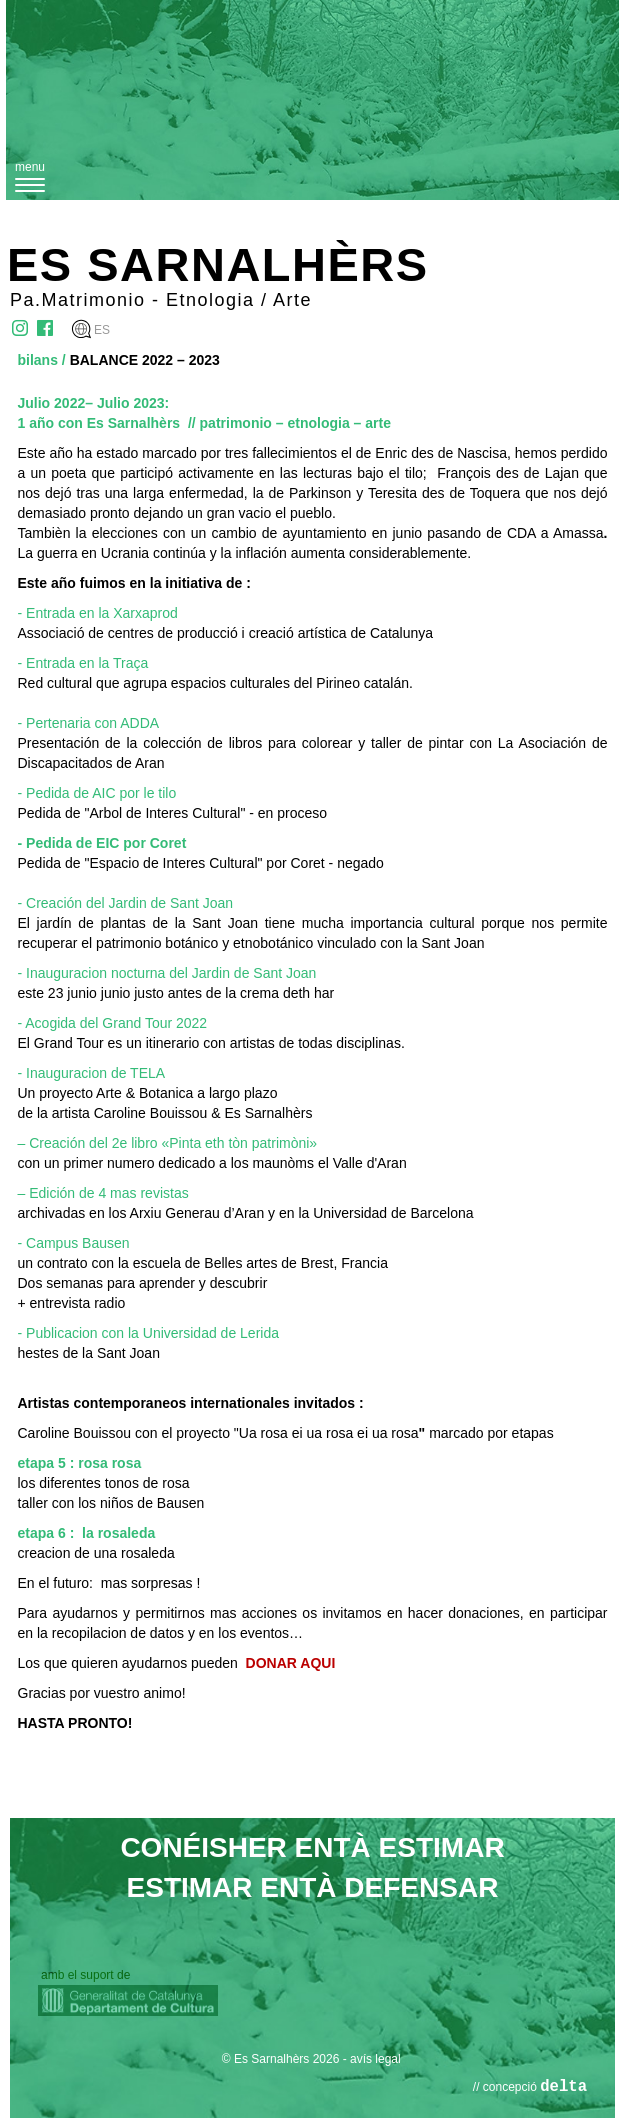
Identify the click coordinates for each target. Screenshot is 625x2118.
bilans (38, 360)
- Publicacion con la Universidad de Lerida (148, 1333)
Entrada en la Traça (85, 663)
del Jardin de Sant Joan (244, 973)
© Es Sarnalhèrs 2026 (281, 2059)
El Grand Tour (61, 1043)
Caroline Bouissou (75, 1433)
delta (563, 2087)
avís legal (375, 2059)
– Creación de (61, 1143)
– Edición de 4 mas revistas (103, 1193)
